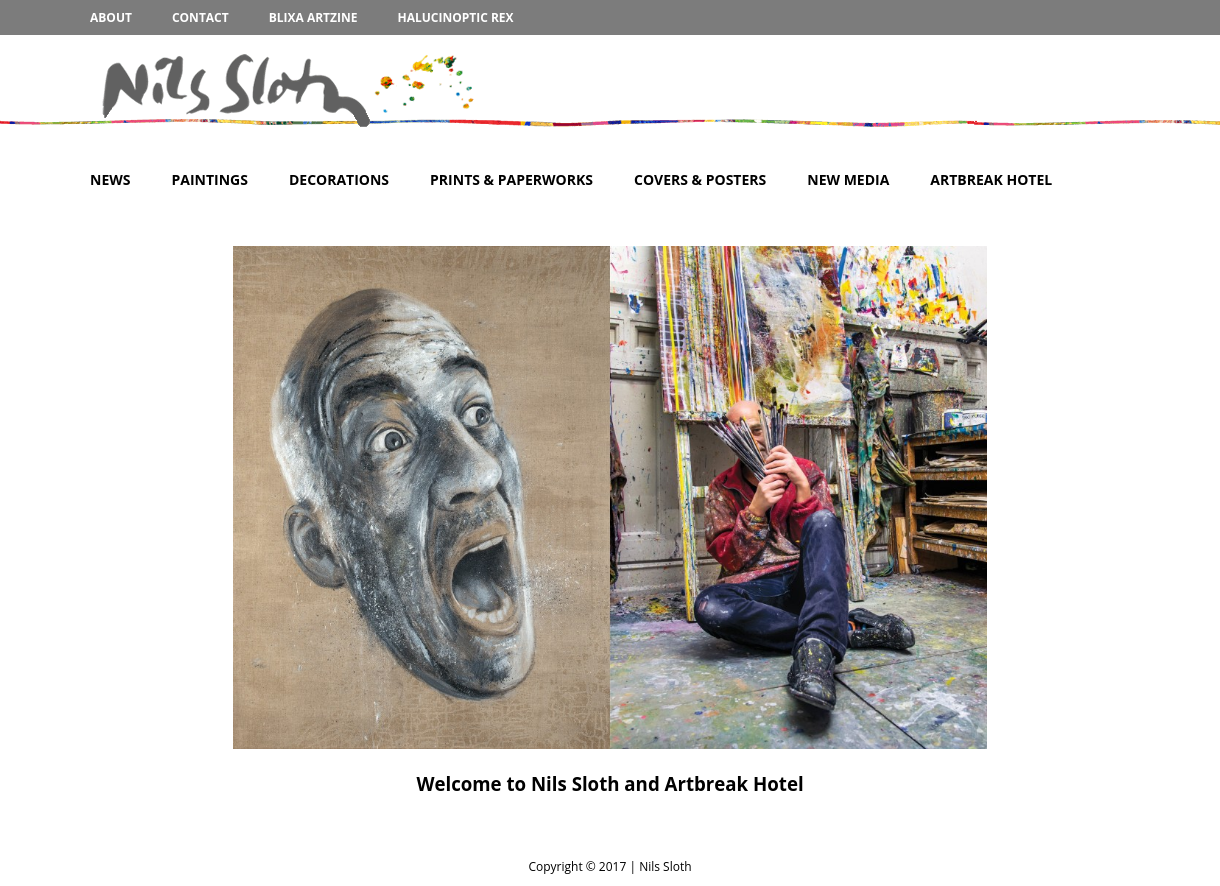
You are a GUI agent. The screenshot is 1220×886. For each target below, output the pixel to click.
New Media (848, 179)
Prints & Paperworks (511, 179)
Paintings (209, 179)
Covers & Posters (700, 179)
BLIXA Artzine (313, 17)
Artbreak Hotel (991, 179)
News (110, 179)
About (111, 17)
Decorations (339, 179)
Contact (200, 17)
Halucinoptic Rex (455, 17)
